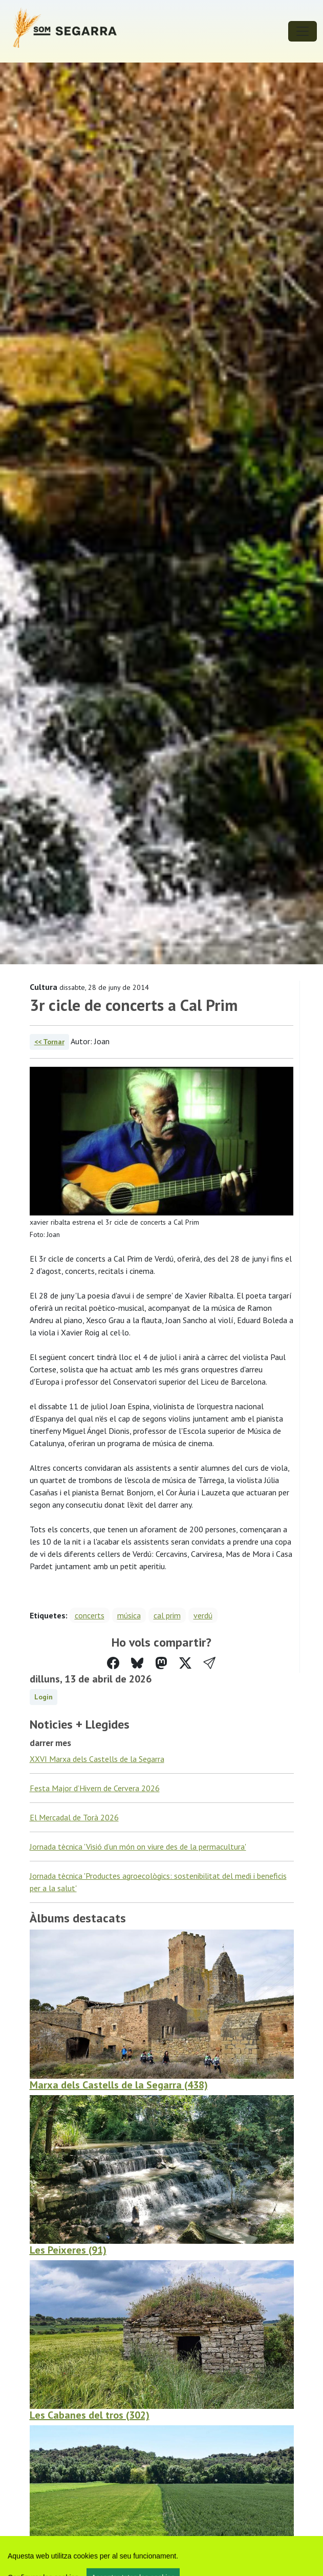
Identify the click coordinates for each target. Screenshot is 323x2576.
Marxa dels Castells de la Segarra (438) (119, 2085)
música (129, 1615)
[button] (209, 1663)
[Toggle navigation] (302, 31)
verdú (202, 1615)
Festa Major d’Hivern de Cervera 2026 (95, 1788)
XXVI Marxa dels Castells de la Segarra (97, 1759)
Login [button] (43, 1696)
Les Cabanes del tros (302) (89, 2415)
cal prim (167, 1615)
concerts (89, 1615)
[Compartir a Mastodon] (161, 1663)
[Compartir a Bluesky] (137, 1663)
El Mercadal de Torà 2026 (74, 1817)
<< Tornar (49, 1041)
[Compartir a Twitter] (185, 1663)
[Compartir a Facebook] (113, 1663)
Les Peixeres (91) (68, 2250)
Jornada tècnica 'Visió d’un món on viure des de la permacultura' (138, 1846)
